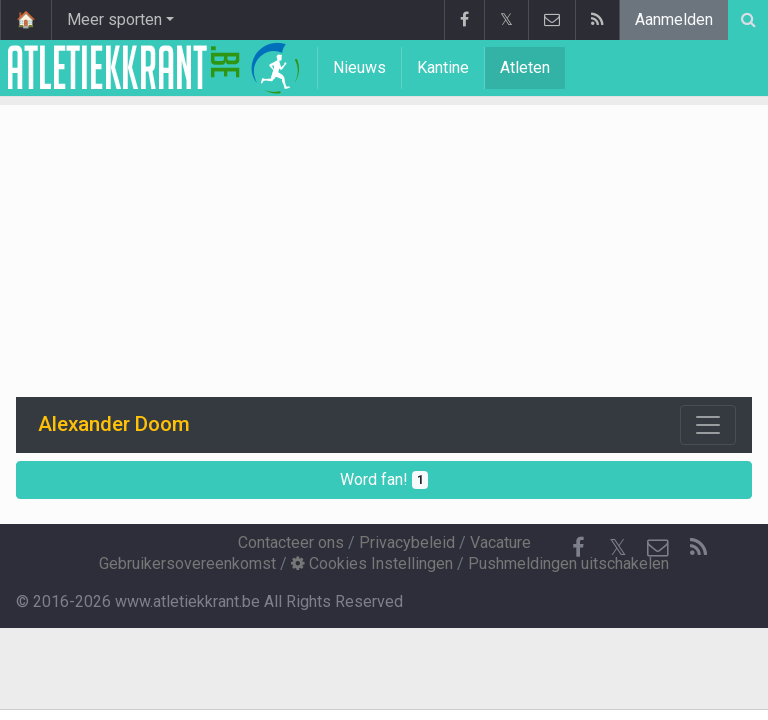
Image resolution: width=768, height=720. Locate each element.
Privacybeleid (407, 542)
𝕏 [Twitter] (618, 547)
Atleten (525, 67)
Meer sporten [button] (114, 19)
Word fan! (384, 479)
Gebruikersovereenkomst (187, 563)
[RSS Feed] (698, 548)
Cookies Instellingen (372, 563)
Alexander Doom (114, 424)
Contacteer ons (291, 542)
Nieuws (359, 67)
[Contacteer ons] (658, 548)
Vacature (500, 542)
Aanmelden (674, 19)
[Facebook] (578, 548)
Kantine (443, 67)
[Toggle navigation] (708, 425)
